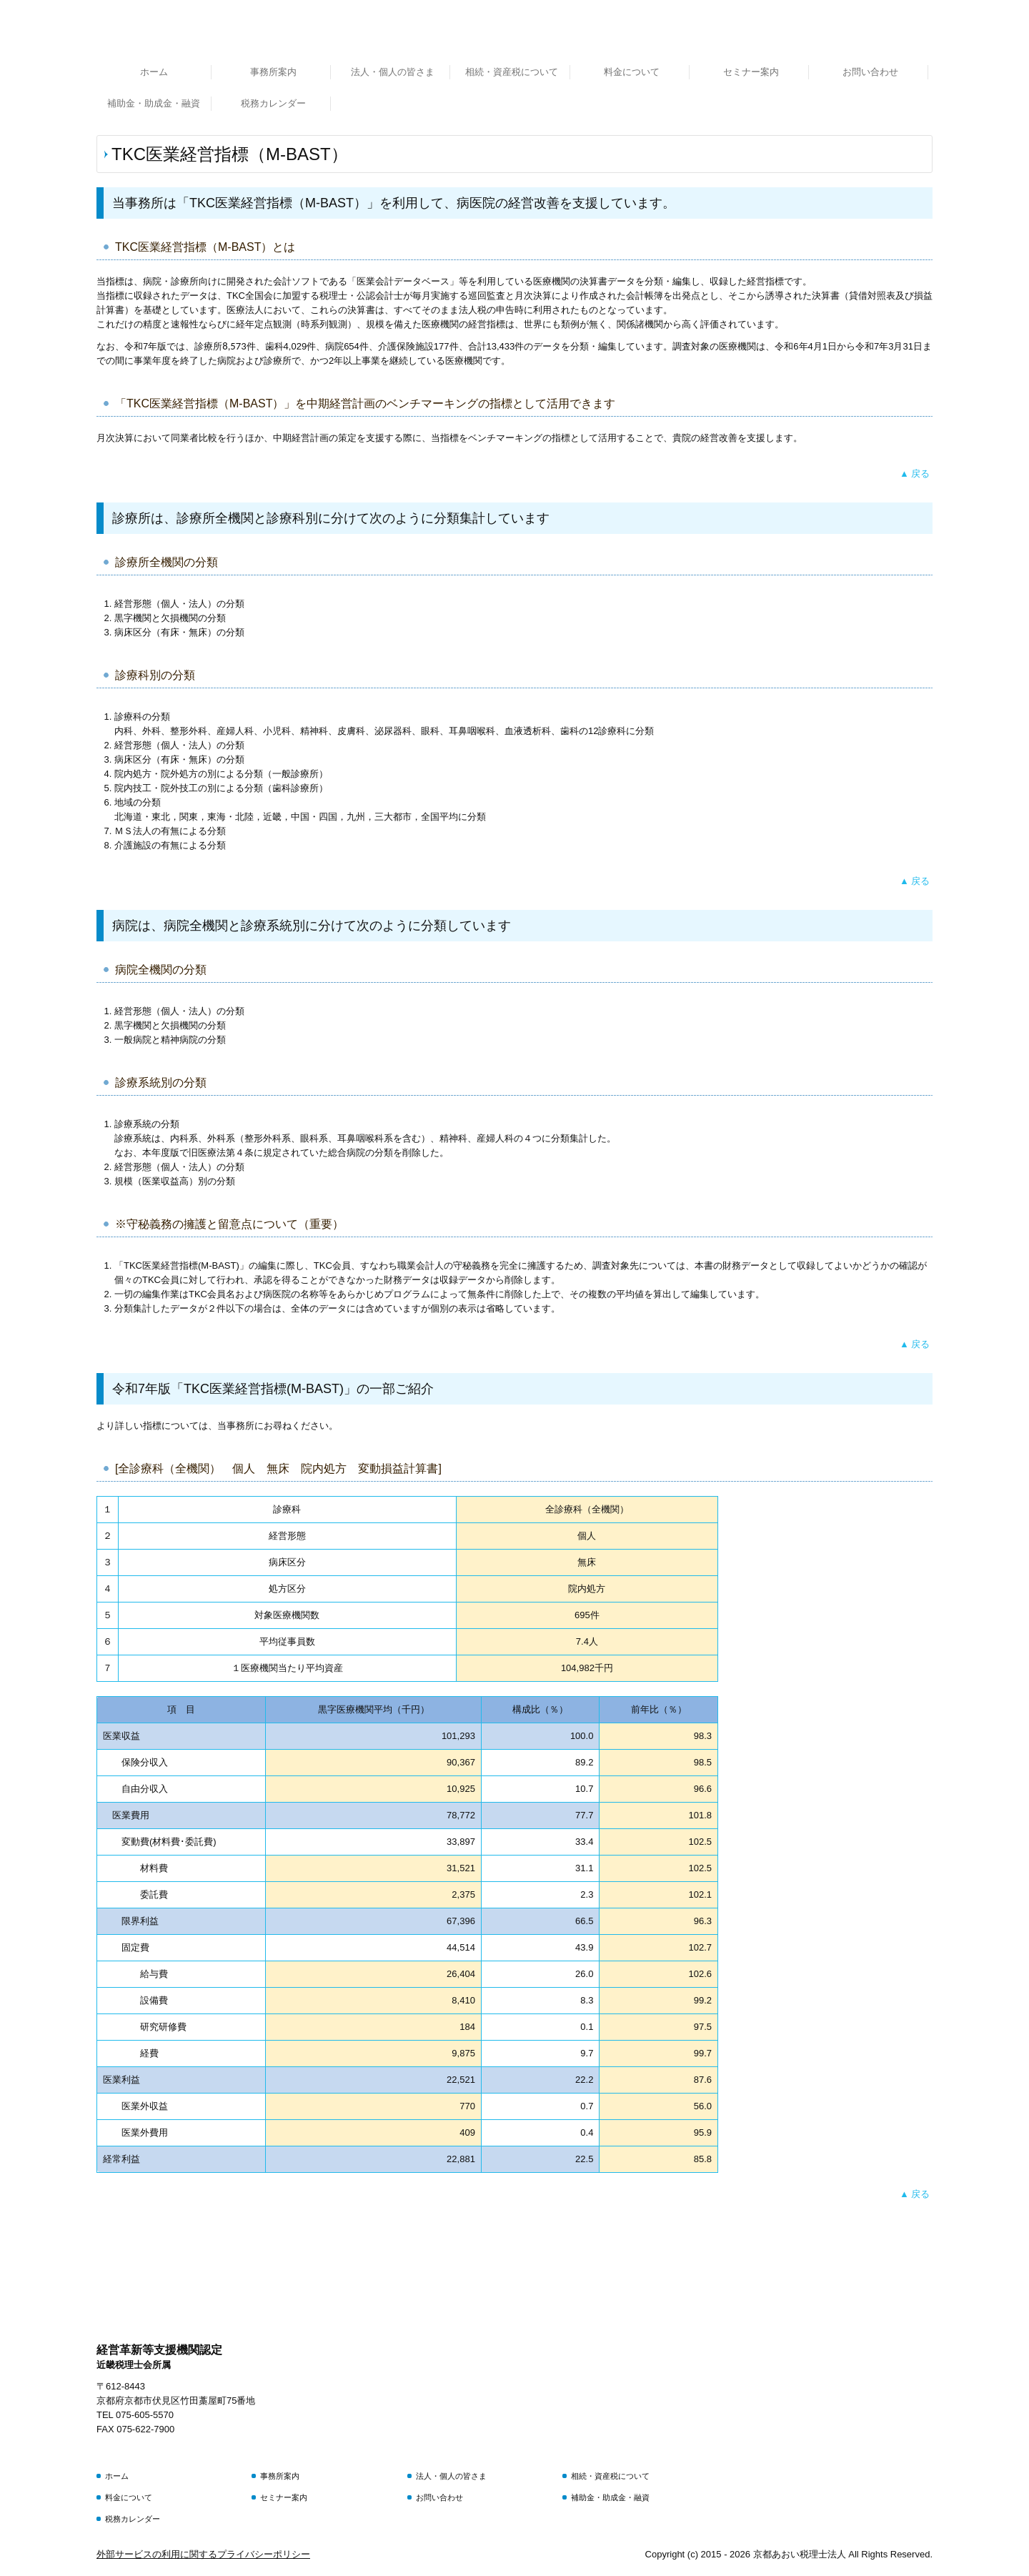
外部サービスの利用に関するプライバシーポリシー (203, 2554)
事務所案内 (273, 71)
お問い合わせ (870, 71)
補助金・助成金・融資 (153, 103)
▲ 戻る (915, 473)
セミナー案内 (751, 71)
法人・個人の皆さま (392, 71)
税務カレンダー (273, 103)
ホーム (154, 71)
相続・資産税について (511, 71)
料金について (632, 71)
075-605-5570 (145, 2414)
